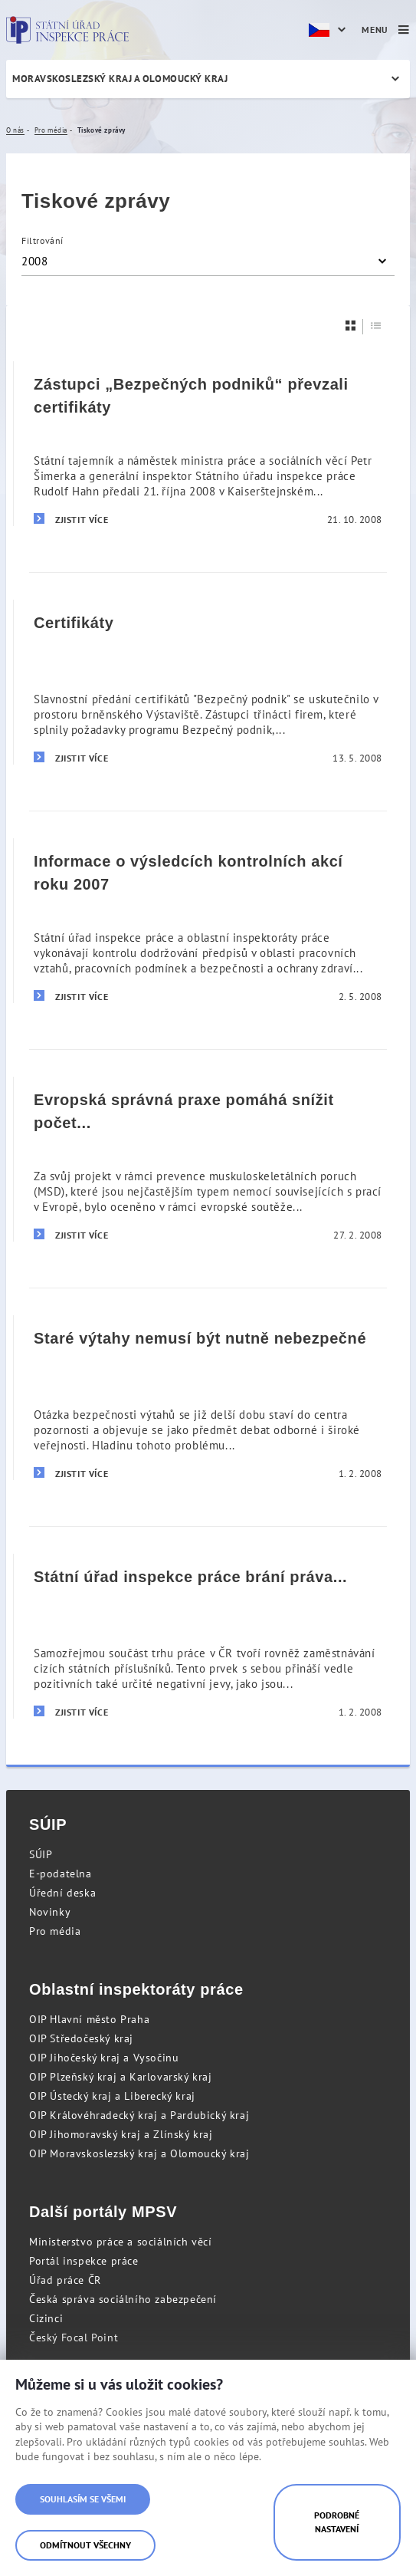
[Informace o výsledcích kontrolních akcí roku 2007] (208, 920)
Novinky (49, 1912)
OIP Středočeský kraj (81, 2038)
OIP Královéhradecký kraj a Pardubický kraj (139, 2115)
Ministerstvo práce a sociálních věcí (120, 2242)
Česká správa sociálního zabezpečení (123, 2299)
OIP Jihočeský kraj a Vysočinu (104, 2057)
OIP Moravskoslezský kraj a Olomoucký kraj (139, 2153)
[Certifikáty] (208, 681)
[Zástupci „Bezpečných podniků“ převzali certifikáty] (208, 443)
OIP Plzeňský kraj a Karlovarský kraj (120, 2077)
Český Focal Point (73, 2337)
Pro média (54, 1931)
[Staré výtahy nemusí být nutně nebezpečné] (208, 1397)
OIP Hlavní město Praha (89, 2019)
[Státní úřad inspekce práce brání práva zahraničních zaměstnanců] (208, 1635)
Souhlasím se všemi (83, 2499)
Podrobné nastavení (336, 2522)
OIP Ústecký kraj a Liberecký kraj (112, 2096)
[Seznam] (376, 326)
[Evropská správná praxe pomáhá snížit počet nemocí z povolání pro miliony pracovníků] (208, 1158)
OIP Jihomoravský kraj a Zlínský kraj (121, 2134)
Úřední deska (62, 1893)
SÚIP (40, 1854)
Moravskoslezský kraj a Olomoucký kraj (120, 78)
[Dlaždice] (351, 326)
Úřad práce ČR (65, 2280)
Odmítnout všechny (85, 2545)
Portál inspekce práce (84, 2261)
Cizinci (46, 2318)
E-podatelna (60, 1873)
